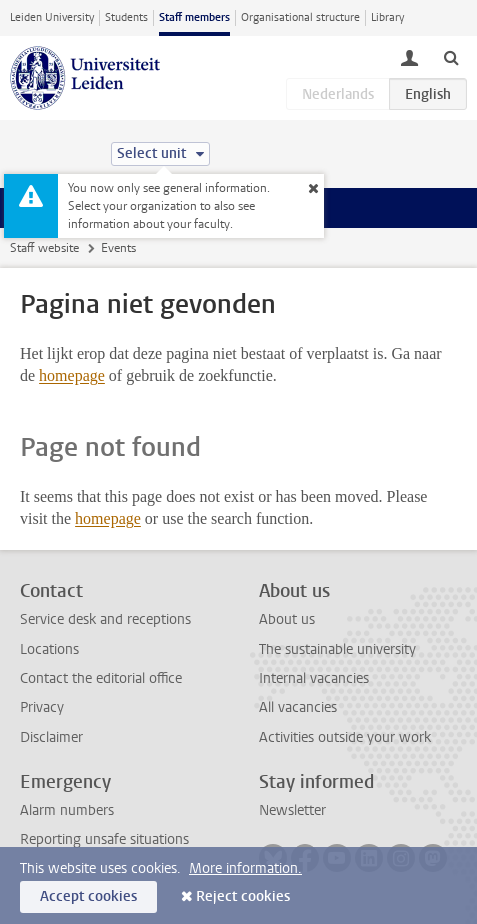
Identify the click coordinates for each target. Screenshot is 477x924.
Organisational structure (300, 17)
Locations (49, 649)
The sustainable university (337, 649)
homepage (72, 375)
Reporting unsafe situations (104, 839)
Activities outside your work (345, 737)
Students (126, 17)
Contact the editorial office (101, 678)
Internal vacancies (314, 678)
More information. (245, 868)
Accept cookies (88, 896)
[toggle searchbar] (451, 57)
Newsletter (292, 810)
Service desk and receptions (105, 619)
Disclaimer (51, 737)
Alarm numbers (67, 810)
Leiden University (52, 17)
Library (387, 17)
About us (287, 619)
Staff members (194, 17)
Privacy (42, 707)
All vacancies (298, 707)
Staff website (44, 248)
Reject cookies (243, 896)
